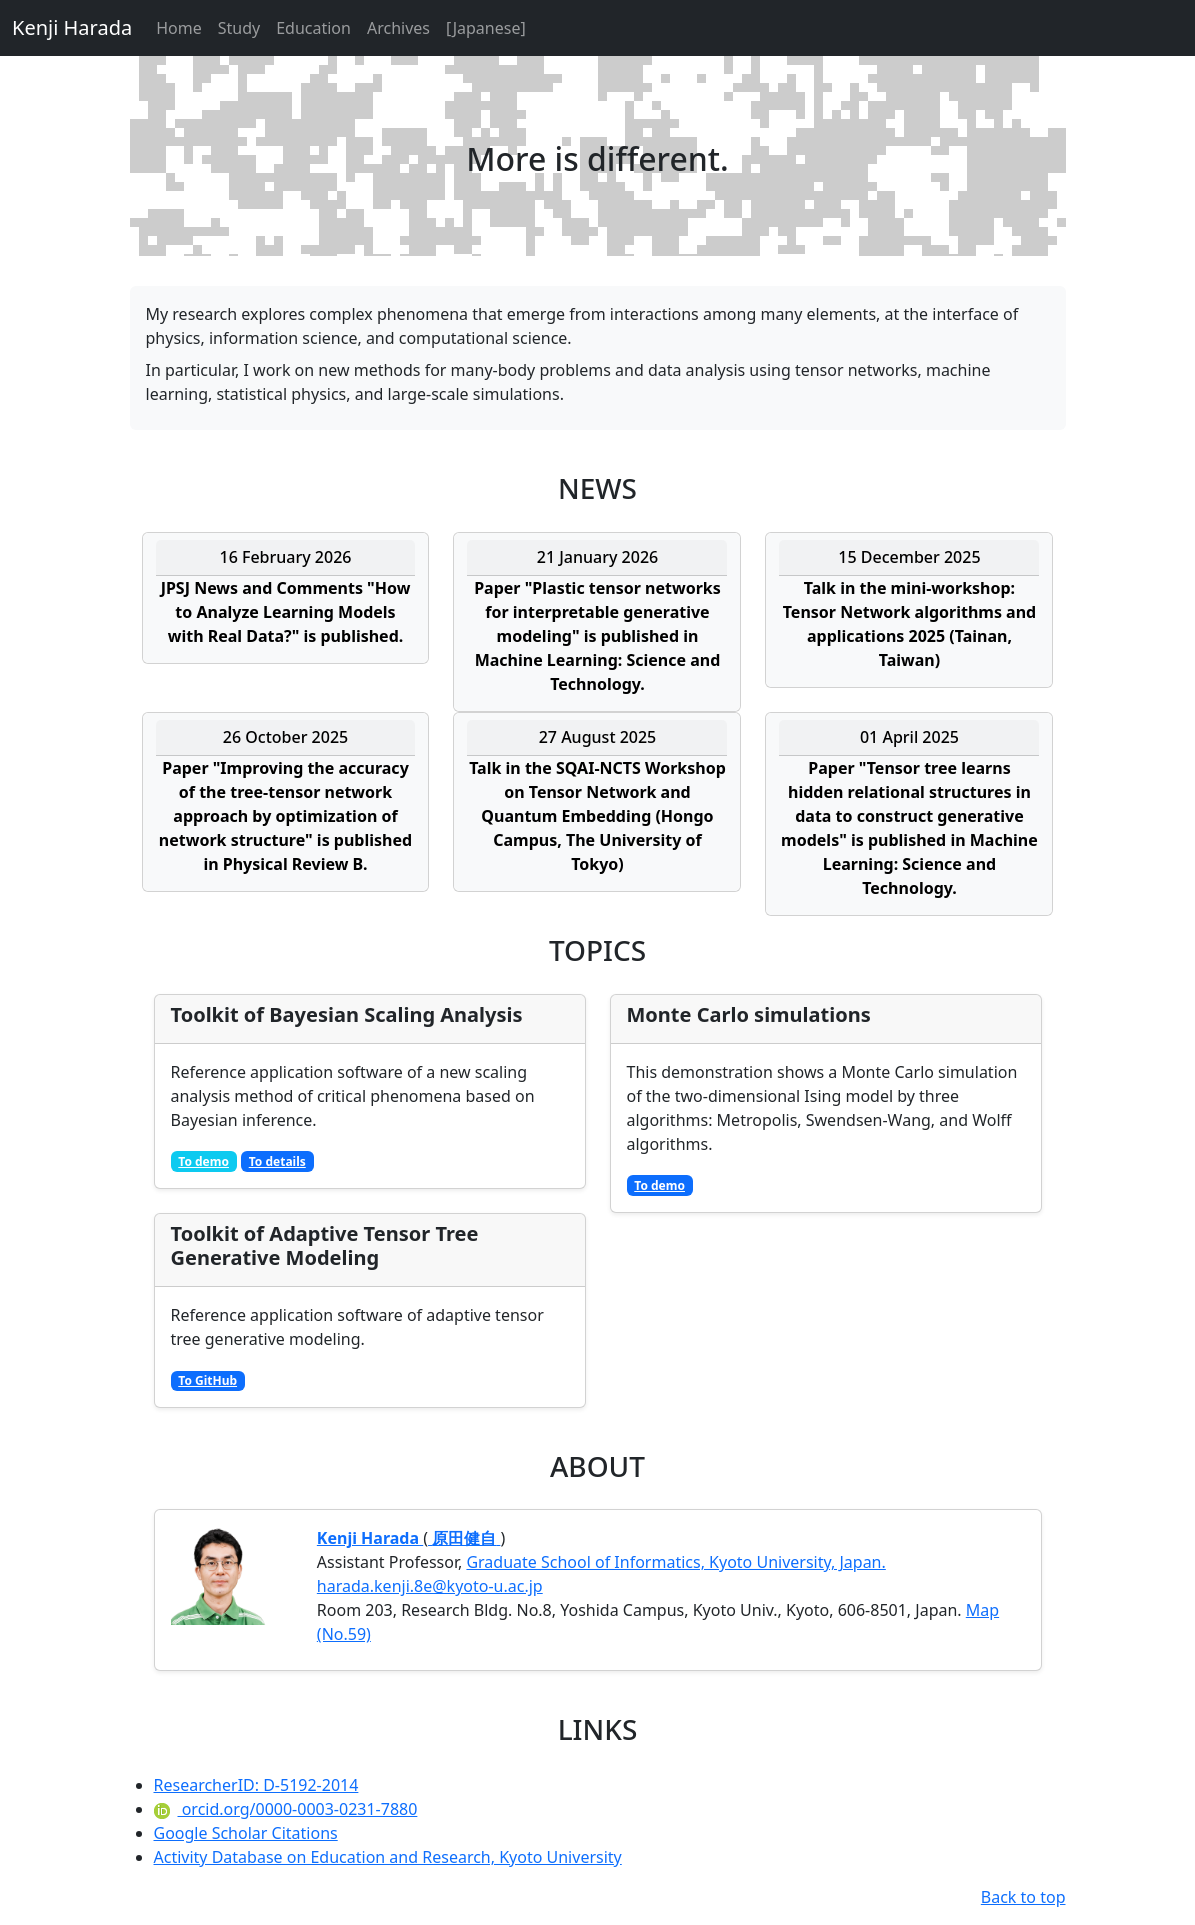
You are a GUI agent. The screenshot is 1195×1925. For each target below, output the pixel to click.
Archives (398, 28)
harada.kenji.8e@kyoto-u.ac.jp (430, 1586)
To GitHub (207, 1380)
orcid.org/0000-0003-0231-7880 (286, 1809)
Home (179, 28)
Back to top (1023, 1897)
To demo (203, 1161)
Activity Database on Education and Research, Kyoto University (388, 1857)
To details (277, 1161)
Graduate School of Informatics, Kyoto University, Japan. (675, 1562)
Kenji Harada (72, 27)
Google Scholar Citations (246, 1833)
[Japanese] (486, 28)
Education (313, 28)
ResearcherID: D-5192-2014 (256, 1785)
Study (239, 28)
